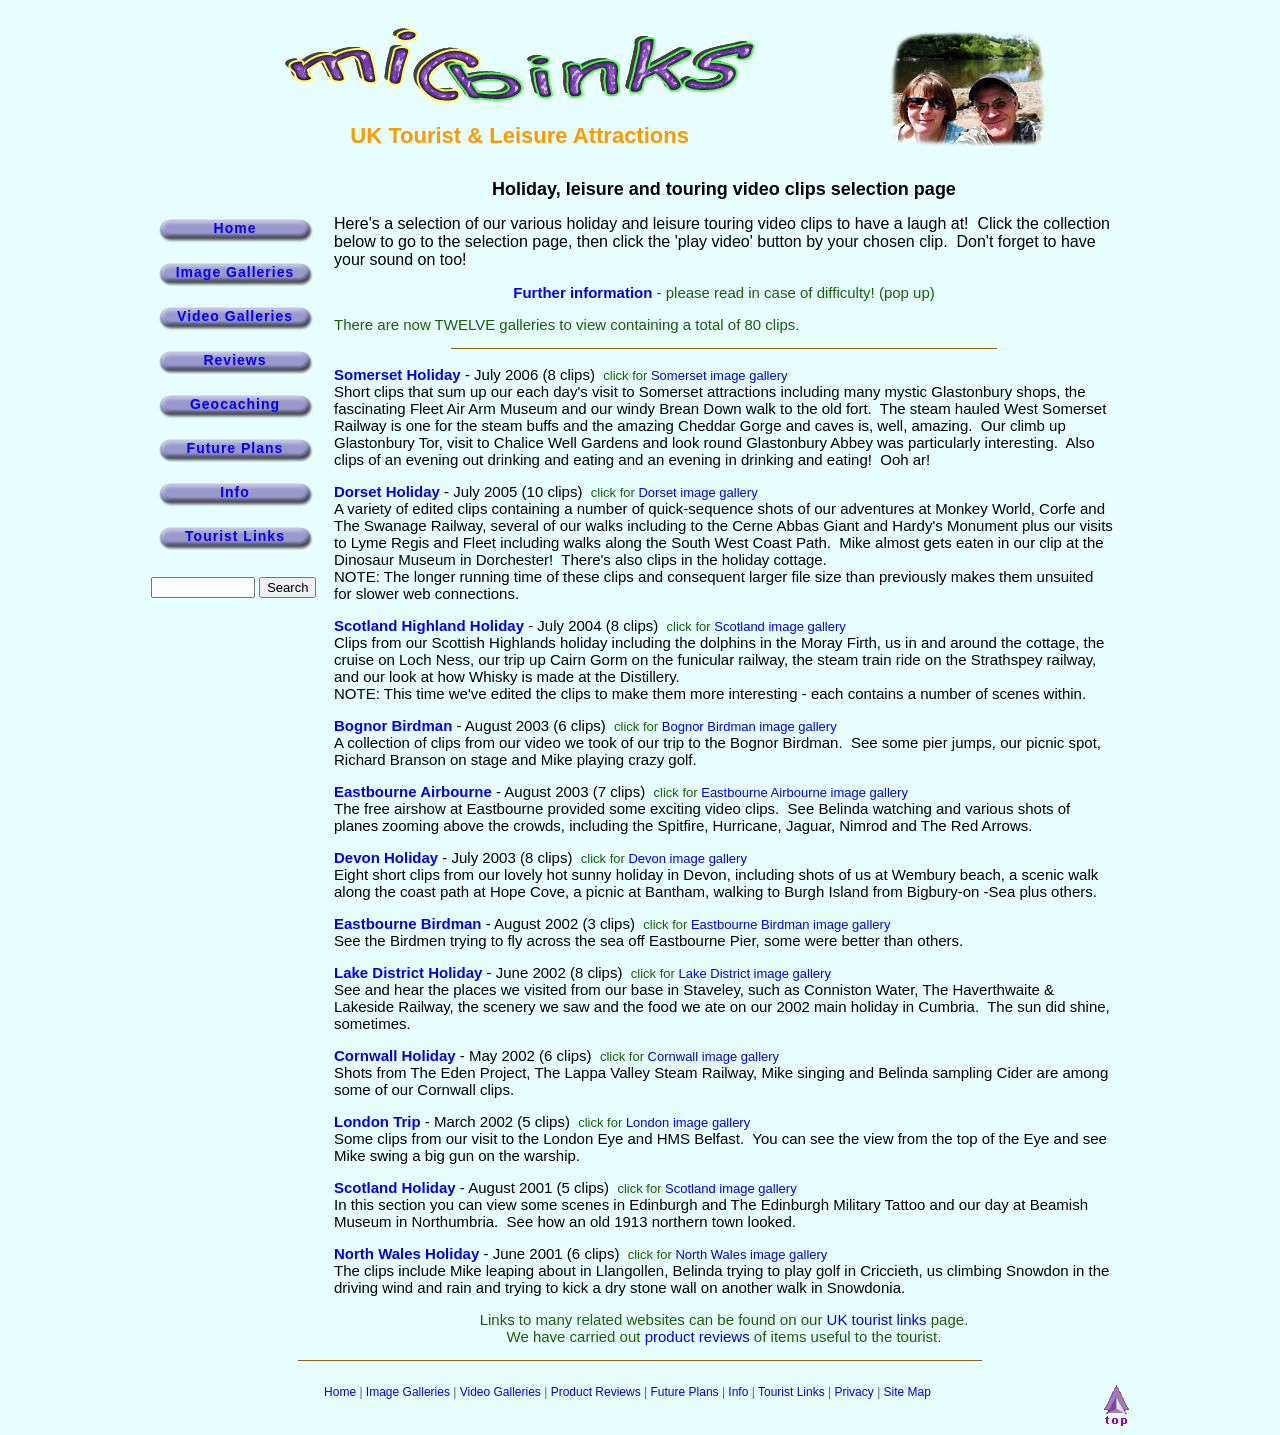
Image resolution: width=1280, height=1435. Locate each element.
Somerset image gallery (719, 375)
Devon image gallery (687, 858)
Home (235, 228)
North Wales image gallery (751, 1254)
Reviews (234, 360)
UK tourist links (877, 1319)
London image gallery (688, 1122)
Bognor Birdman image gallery (749, 726)
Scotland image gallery (780, 626)
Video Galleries (235, 316)
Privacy (853, 1392)
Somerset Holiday (397, 374)
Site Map (907, 1392)
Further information (582, 292)
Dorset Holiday (387, 491)
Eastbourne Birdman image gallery (790, 924)
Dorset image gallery (697, 492)
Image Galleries (235, 272)
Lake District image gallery (754, 973)
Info (235, 492)
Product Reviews (596, 1392)
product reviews (697, 1336)
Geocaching (235, 404)
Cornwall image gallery (714, 1056)
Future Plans (235, 448)
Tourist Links (235, 536)
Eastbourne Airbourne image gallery (804, 792)
